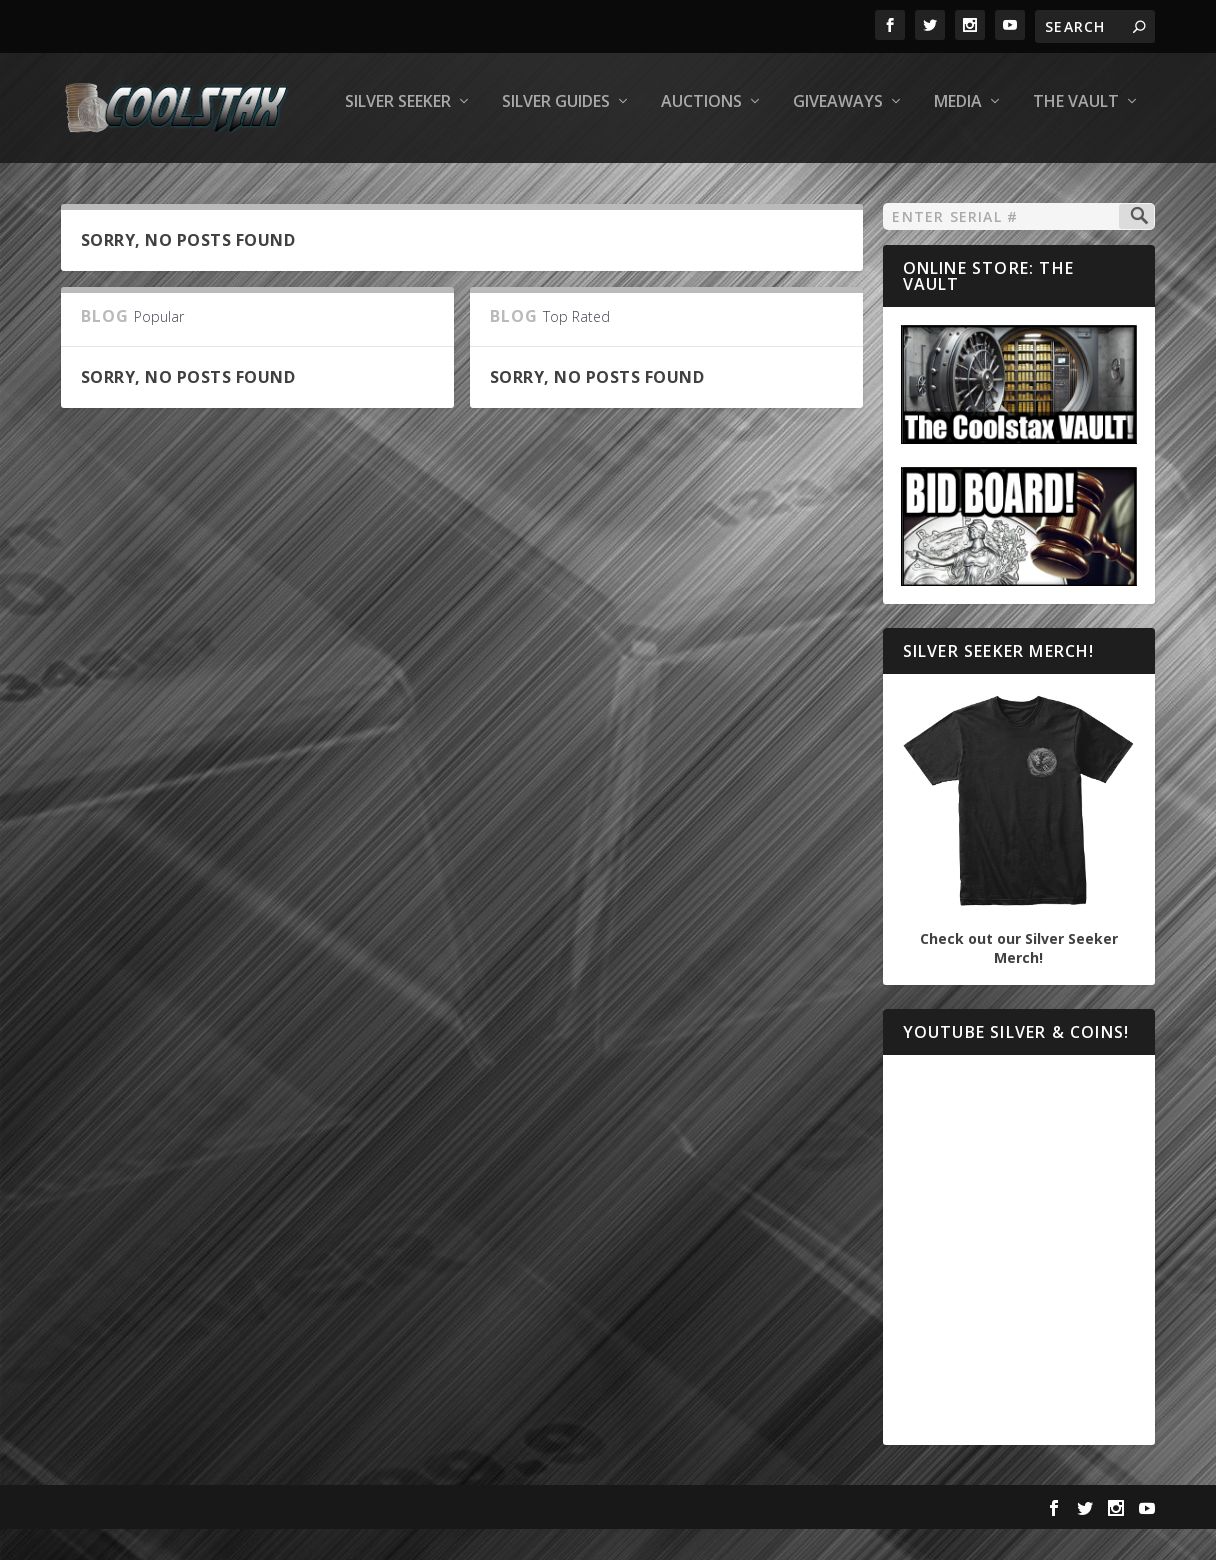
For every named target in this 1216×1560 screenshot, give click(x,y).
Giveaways (569, 186)
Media (689, 186)
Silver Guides (287, 186)
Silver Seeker (129, 186)
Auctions (432, 186)
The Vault (807, 186)
